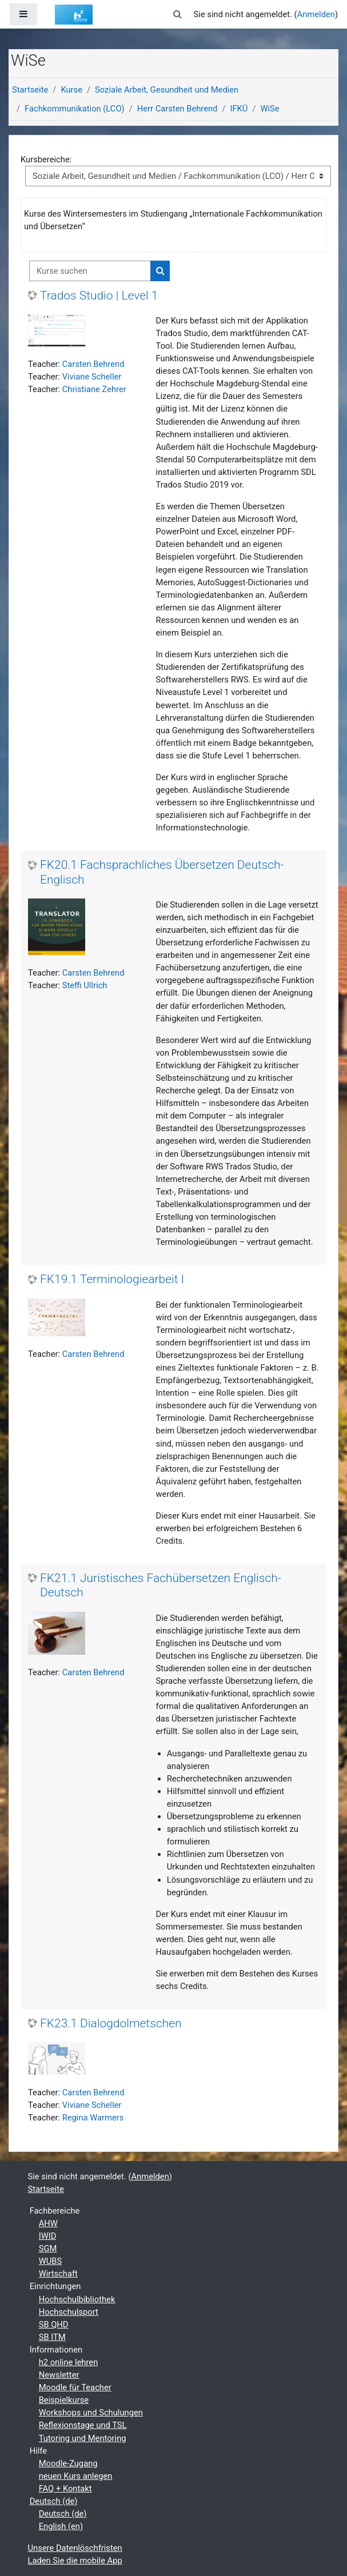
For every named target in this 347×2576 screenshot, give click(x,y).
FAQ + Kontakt (65, 2488)
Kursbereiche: (46, 159)
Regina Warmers (93, 2117)
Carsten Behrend (93, 364)
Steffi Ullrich (84, 985)
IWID (48, 2236)
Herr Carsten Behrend (177, 108)
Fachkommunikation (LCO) (75, 108)
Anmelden (316, 14)
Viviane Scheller (92, 377)
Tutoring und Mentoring (82, 2438)
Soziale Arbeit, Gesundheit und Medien (166, 90)
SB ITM (52, 2337)
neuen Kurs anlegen (76, 2476)
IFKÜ (239, 108)
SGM (48, 2248)
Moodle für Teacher (75, 2387)
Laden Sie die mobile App (75, 2560)
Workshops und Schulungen (91, 2412)
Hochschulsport (68, 2312)
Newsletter (59, 2375)
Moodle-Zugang (68, 2463)
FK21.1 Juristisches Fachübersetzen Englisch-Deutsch (160, 1585)
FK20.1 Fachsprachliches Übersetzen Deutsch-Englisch (162, 872)
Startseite (30, 90)
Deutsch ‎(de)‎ (54, 2501)
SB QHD (54, 2324)
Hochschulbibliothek (77, 2299)
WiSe (269, 108)
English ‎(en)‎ (61, 2526)
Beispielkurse (64, 2400)
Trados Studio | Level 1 (99, 295)
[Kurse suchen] (90, 271)
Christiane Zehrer (94, 389)
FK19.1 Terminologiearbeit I (112, 1279)
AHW (48, 2223)
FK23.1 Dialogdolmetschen (110, 2023)
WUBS (50, 2261)
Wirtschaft (58, 2274)
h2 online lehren (68, 2362)
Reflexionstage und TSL (83, 2425)
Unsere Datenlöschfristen (75, 2548)
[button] (177, 14)
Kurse (71, 90)
